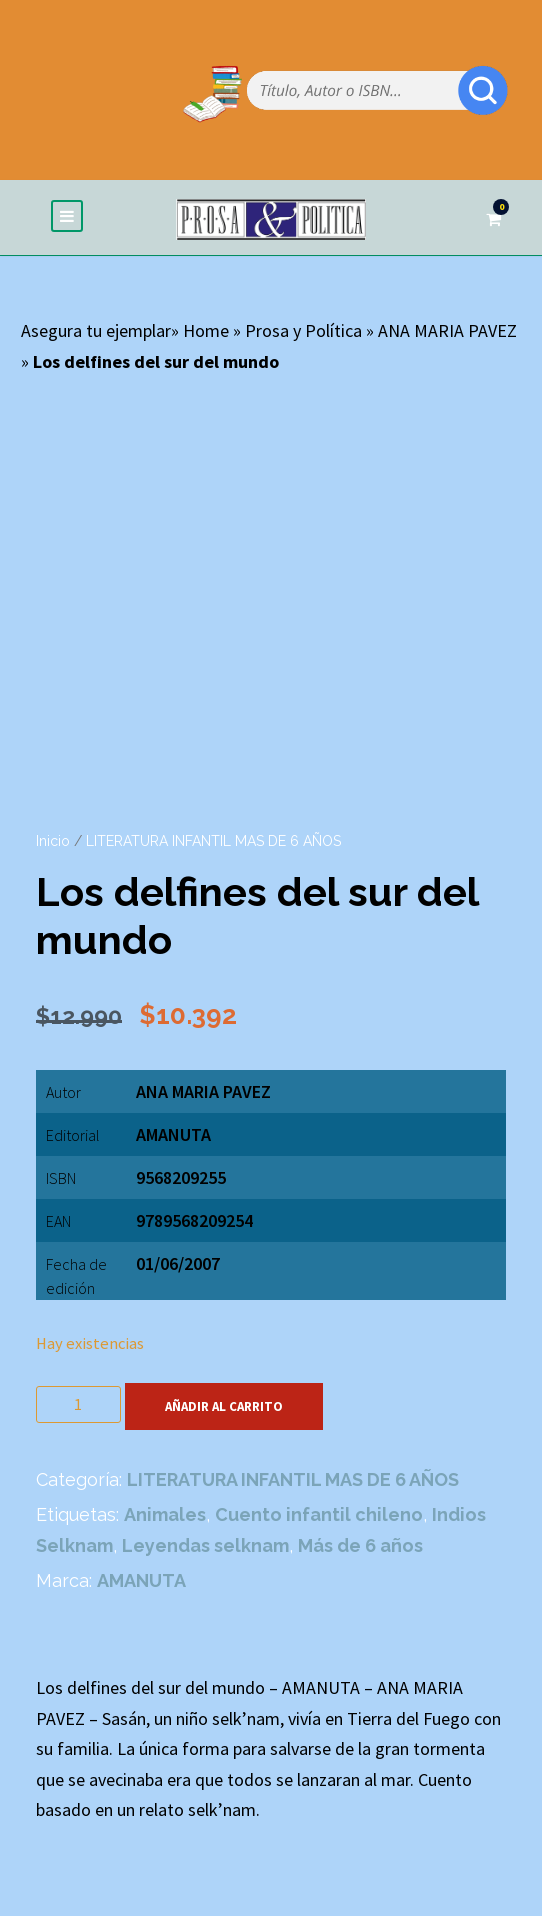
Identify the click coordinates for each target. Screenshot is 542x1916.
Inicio (53, 841)
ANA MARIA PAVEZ (447, 330)
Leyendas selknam (205, 1545)
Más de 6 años (360, 1545)
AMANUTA (173, 1134)
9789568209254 (194, 1220)
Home (206, 330)
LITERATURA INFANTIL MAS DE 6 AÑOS (213, 841)
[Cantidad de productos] (78, 1404)
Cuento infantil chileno (319, 1514)
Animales (165, 1514)
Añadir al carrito (224, 1406)
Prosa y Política (303, 330)
